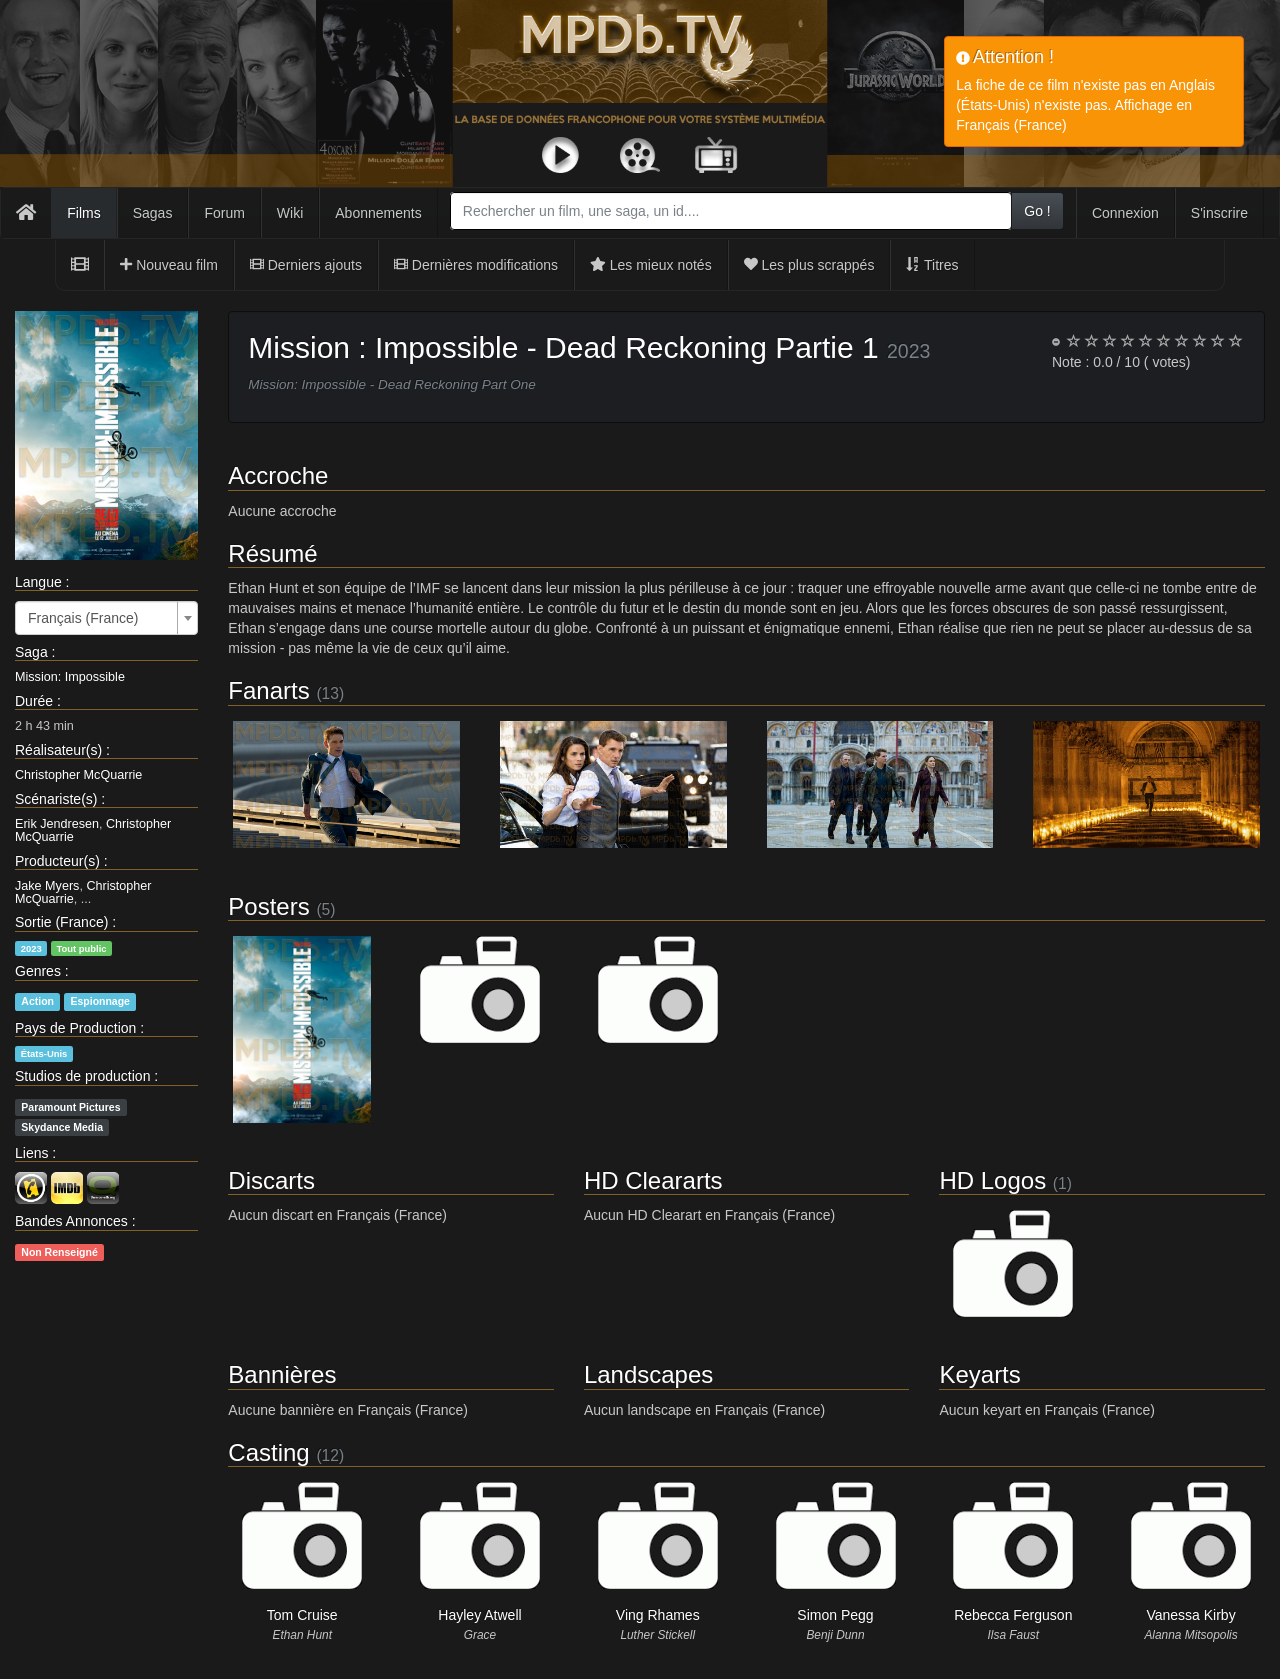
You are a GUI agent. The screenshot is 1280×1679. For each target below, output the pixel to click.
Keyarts (979, 1374)
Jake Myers (47, 886)
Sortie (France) (61, 922)
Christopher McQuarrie (78, 775)
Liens (31, 1153)
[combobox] (731, 211)
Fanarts (268, 690)
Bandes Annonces (71, 1221)
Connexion (1125, 213)
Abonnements (378, 213)
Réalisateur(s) (58, 750)
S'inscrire (1219, 213)
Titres (932, 265)
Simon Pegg (835, 1615)
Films (83, 213)
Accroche (278, 475)
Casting (268, 1452)
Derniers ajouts (306, 265)
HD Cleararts (653, 1180)
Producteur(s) (57, 861)
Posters (268, 906)
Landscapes (648, 1374)
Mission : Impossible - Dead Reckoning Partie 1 (563, 347)
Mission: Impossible (70, 677)
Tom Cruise (302, 1615)
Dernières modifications (476, 265)
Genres (38, 971)
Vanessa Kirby (1190, 1615)
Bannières (282, 1374)
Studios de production (82, 1076)
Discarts (271, 1180)
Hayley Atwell (479, 1615)
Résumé (272, 553)
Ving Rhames (658, 1615)
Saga (31, 652)
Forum (224, 213)
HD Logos (992, 1180)
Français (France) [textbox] (83, 618)
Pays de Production (75, 1028)
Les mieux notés (651, 265)
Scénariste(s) (56, 799)
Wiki (290, 213)
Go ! (1037, 211)
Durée (34, 701)
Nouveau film (169, 265)
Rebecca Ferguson (1013, 1615)
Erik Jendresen (57, 824)
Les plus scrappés (809, 265)
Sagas (153, 213)
